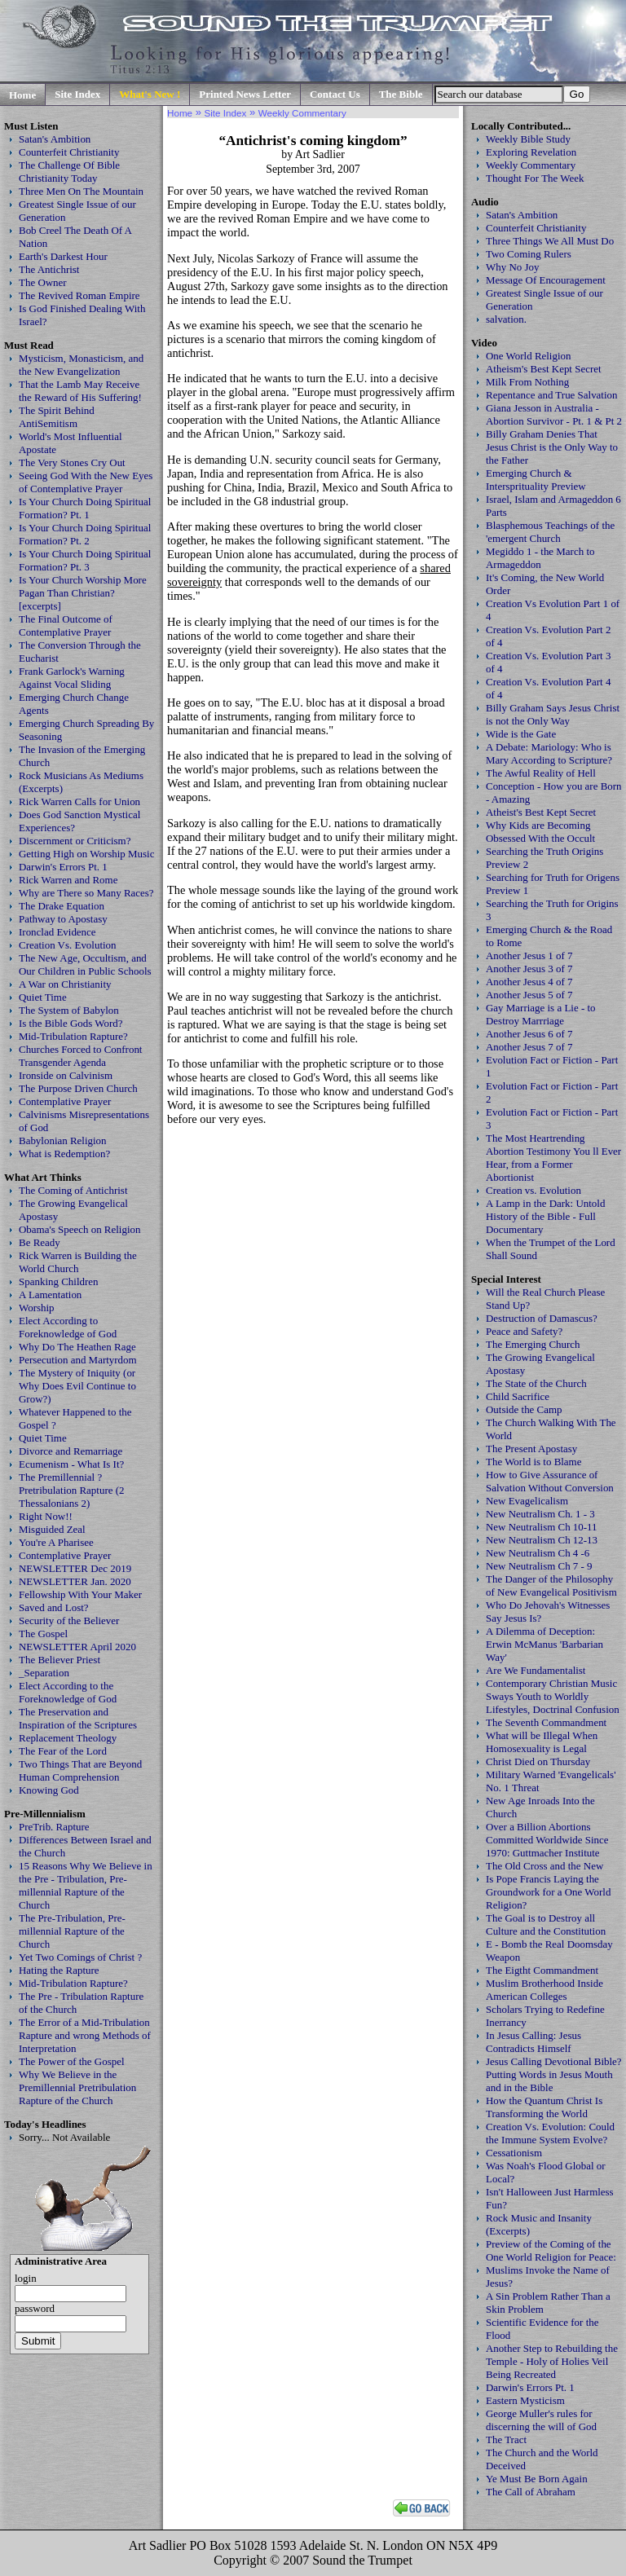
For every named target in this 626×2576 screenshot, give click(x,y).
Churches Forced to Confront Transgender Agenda (80, 1055)
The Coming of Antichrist (73, 1190)
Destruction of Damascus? (541, 1318)
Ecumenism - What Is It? (71, 1464)
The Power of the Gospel (72, 2061)
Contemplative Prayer (65, 1101)
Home (22, 95)
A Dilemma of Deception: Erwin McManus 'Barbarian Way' (544, 1644)
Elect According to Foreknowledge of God (68, 1327)
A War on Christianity (65, 984)
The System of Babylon (69, 1010)
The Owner (43, 282)
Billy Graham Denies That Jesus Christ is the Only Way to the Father (552, 447)
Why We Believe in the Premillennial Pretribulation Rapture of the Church (77, 2087)
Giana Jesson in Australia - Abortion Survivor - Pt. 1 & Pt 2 (554, 414)
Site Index (77, 94)
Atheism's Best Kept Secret (544, 369)
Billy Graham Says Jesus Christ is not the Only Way (552, 714)
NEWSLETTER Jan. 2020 (75, 1581)
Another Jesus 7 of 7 (529, 1047)
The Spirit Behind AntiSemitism (57, 416)
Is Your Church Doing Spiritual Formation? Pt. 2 (85, 534)
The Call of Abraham (530, 2492)
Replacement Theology (68, 1738)
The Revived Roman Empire (79, 295)
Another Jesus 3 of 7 (529, 968)
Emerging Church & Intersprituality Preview (536, 479)
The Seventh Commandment (546, 1722)
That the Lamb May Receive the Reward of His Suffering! (80, 390)
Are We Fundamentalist (535, 1670)
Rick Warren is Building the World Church (78, 1262)
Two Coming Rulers (528, 254)
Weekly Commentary (530, 165)
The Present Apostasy (531, 1448)
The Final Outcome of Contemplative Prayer (65, 625)
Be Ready (39, 1242)
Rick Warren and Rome (68, 880)
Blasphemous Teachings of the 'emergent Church (550, 531)
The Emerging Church (533, 1344)
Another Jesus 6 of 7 (529, 1034)
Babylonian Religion (63, 1140)
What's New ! (149, 94)
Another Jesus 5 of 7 (529, 995)
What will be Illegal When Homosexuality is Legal (541, 1742)
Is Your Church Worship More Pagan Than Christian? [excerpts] (83, 593)
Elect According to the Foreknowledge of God (68, 1692)
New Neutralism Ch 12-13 (541, 1540)
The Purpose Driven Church (78, 1088)
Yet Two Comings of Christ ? (80, 1957)
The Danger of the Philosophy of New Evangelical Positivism (551, 1585)
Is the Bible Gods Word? (71, 1023)
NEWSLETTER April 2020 (77, 1646)
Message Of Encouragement (546, 280)
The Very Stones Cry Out (72, 462)
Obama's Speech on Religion (79, 1229)
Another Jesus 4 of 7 (529, 981)
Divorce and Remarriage (70, 1451)
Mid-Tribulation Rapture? (73, 1036)
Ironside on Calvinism (65, 1075)
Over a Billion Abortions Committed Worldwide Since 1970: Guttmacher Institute (547, 1840)
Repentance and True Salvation (552, 395)
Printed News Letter (245, 94)
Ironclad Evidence (57, 932)
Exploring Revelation (531, 152)
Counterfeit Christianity (69, 152)
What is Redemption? (64, 1153)
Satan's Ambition (54, 139)
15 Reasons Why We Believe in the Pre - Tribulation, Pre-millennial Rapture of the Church (85, 1885)
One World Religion (528, 356)
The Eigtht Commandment (542, 1970)
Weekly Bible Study (528, 139)
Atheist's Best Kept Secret (541, 812)
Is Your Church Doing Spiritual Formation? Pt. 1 (85, 508)
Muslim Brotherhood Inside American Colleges (544, 1989)
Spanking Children (59, 1281)
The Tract (506, 2439)
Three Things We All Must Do (550, 241)
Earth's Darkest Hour (63, 256)
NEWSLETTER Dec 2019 (75, 1568)
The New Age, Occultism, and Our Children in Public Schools (85, 964)
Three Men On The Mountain (81, 191)
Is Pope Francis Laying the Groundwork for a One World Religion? (548, 1892)
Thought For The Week (535, 178)
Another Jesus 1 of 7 (529, 955)
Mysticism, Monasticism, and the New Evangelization (81, 364)
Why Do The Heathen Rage (77, 1347)
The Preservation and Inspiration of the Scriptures (78, 1718)
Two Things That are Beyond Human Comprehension (80, 1770)
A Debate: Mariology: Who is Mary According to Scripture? (549, 753)
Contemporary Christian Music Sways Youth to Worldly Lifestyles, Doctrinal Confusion (552, 1696)
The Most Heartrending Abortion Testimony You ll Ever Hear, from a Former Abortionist (553, 1157)
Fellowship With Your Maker (80, 1594)
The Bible (401, 94)
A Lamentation (50, 1294)
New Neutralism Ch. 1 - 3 (540, 1514)
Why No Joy (512, 267)
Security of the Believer (69, 1620)
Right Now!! (46, 1516)
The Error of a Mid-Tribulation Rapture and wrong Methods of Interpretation (85, 2035)
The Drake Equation (61, 906)
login (26, 2278)
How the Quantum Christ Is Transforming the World (544, 2107)
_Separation (44, 1673)
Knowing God (49, 1790)
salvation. (506, 319)
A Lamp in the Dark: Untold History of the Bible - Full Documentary (545, 1216)
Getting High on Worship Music (86, 854)
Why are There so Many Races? (86, 893)
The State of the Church (536, 1383)
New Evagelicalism (527, 1501)
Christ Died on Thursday (538, 1761)
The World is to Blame (533, 1461)
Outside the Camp (524, 1409)
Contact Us (335, 94)
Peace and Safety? (524, 1331)
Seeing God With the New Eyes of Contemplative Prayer (85, 482)
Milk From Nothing (527, 382)
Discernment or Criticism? (74, 840)
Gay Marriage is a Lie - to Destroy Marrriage (541, 1014)
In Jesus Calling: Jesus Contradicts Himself (533, 2041)
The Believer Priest (59, 1659)
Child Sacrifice (517, 1396)
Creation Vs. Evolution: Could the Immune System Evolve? (550, 2133)
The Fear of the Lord (63, 1751)
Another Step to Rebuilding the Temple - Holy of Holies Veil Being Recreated (552, 2361)
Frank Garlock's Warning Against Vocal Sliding (72, 677)
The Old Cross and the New (544, 1866)
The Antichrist (49, 269)
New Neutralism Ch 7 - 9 (539, 1566)
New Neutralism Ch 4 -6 (537, 1553)
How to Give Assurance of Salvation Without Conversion (550, 1481)
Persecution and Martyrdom (78, 1360)
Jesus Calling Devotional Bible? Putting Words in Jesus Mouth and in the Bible (554, 2074)
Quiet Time (43, 997)
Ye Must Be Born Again (537, 2479)
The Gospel (43, 1633)
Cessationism (514, 2153)
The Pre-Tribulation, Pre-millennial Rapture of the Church (72, 1931)
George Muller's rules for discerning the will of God (541, 2420)
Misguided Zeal (52, 1529)
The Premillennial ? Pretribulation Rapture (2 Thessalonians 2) (72, 1490)
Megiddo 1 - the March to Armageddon (540, 557)
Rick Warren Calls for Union (79, 801)
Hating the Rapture (59, 1970)
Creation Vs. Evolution (68, 945)
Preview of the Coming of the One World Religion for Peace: (551, 2250)
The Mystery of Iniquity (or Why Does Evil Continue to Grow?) (77, 1386)
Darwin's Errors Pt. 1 (63, 867)
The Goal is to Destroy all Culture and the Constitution (546, 1924)
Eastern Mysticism (525, 2400)
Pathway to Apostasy (63, 919)
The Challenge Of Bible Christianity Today (69, 171)
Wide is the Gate (521, 734)
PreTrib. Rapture (54, 1827)
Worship (37, 1307)
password (35, 2308)
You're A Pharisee (56, 1542)
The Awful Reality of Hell (541, 773)
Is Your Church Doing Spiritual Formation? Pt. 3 (85, 560)
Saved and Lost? (54, 1607)
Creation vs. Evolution (533, 1190)
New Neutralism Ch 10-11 (541, 1527)
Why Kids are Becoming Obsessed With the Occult (540, 831)
